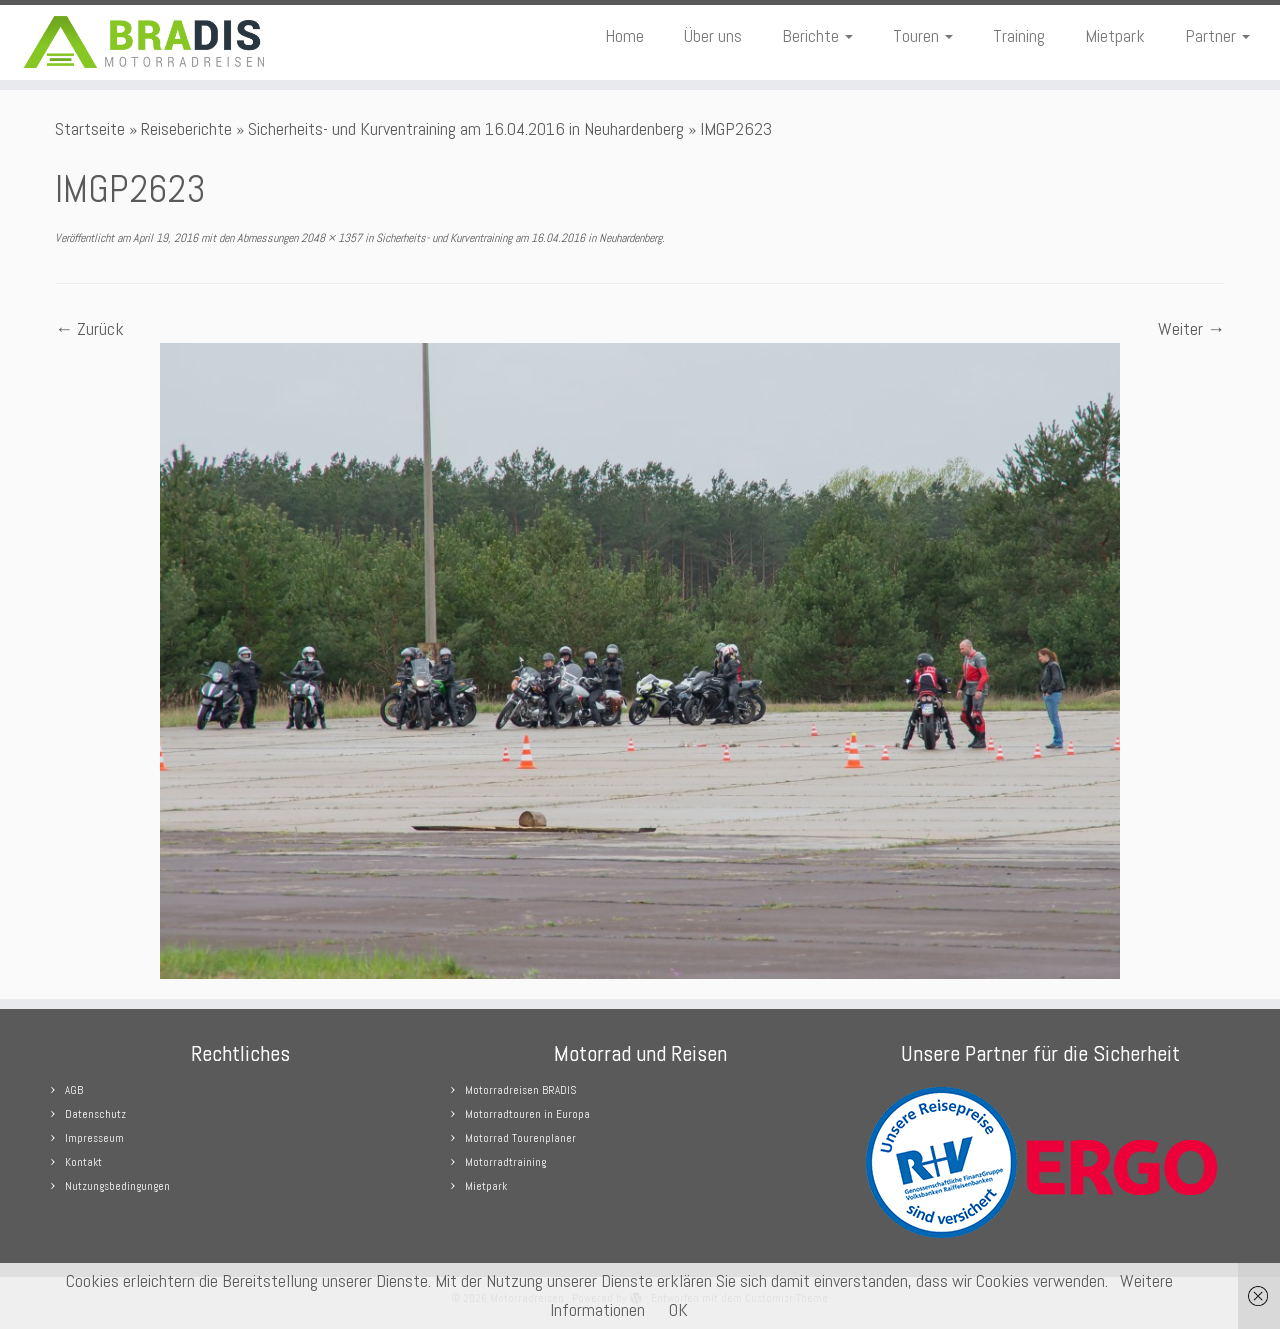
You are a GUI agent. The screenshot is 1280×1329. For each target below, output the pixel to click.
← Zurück (89, 328)
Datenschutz (95, 1114)
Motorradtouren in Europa (527, 1114)
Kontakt (83, 1162)
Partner (1217, 35)
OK (678, 1309)
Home (624, 35)
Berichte (817, 35)
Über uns (713, 35)
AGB (74, 1090)
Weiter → (1191, 328)
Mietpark (1115, 35)
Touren (923, 35)
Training (1019, 35)
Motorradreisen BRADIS (520, 1090)
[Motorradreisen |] (147, 42)
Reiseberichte (186, 128)
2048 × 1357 (330, 238)
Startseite (90, 128)
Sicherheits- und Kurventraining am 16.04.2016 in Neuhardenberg (466, 128)
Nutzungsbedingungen (117, 1186)
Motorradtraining (505, 1162)
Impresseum (94, 1138)
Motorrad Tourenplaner (520, 1138)
